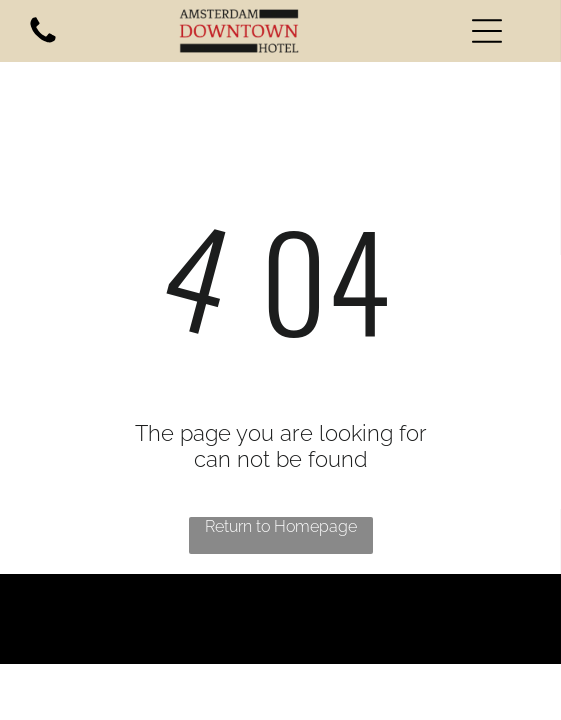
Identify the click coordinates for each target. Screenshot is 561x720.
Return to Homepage (281, 526)
